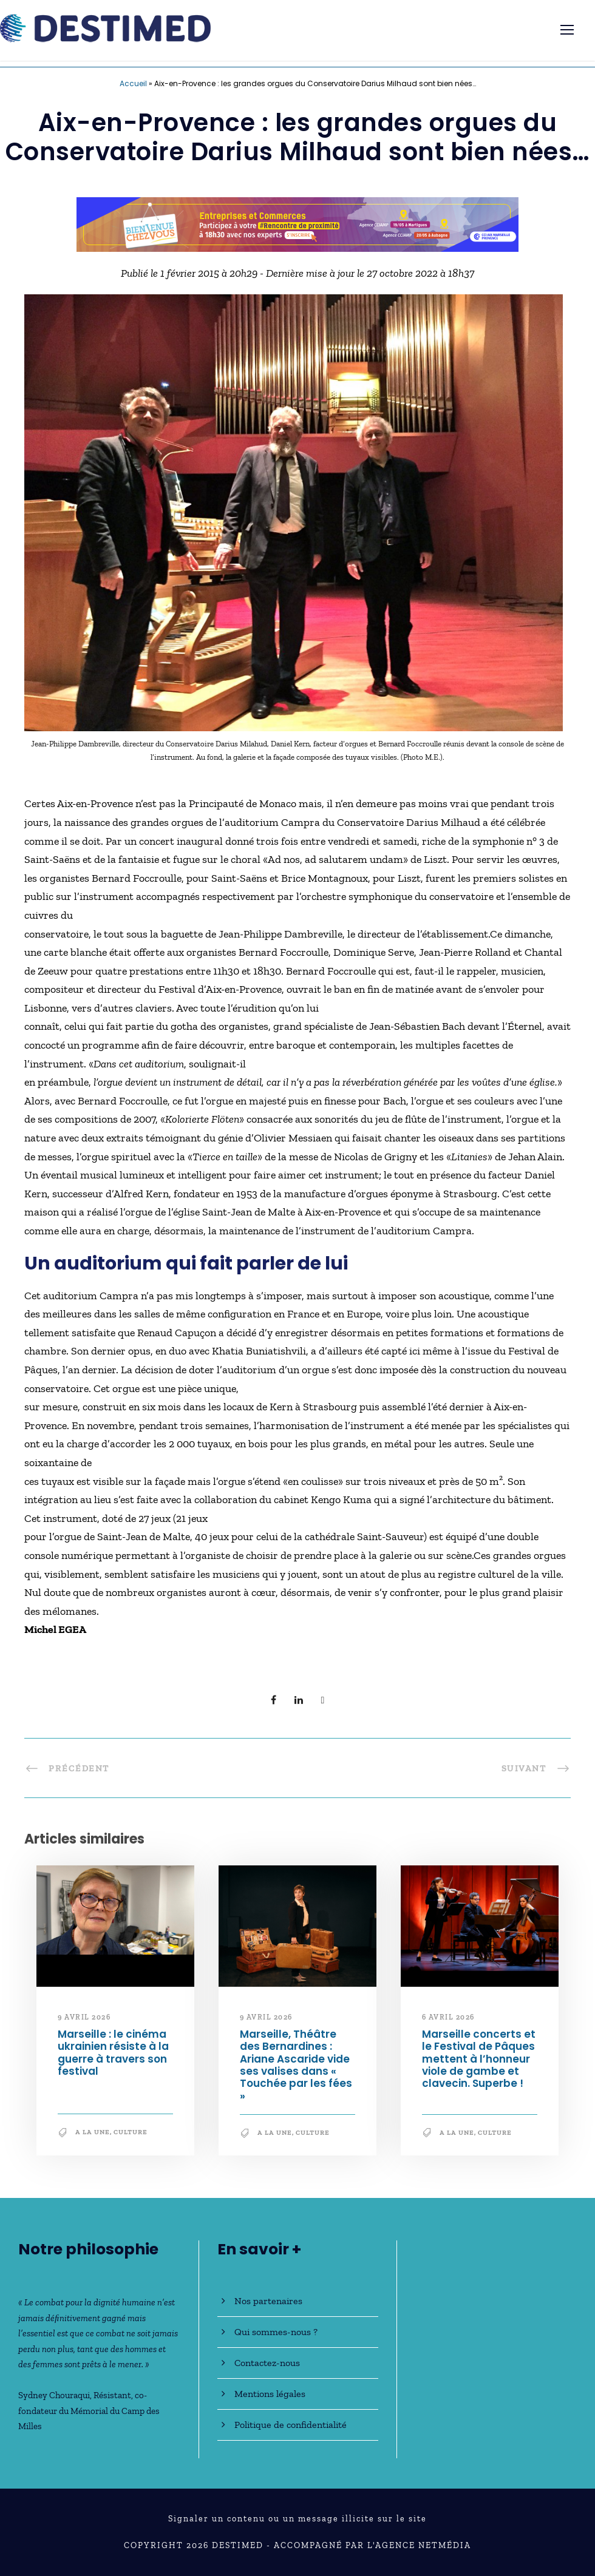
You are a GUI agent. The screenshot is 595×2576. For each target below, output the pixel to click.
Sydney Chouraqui (54, 2395)
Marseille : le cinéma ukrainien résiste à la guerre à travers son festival (113, 2052)
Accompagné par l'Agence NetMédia (372, 2545)
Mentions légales (269, 2393)
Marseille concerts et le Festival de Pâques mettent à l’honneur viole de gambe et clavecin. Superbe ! (479, 2059)
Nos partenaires (268, 2301)
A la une (92, 2132)
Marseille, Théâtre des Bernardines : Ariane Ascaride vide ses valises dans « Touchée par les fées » (296, 2065)
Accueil (133, 83)
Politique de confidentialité (290, 2424)
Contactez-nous (267, 2362)
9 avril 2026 (84, 2017)
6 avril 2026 (448, 2017)
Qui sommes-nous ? (276, 2332)
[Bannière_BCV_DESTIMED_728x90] (297, 223)
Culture (131, 2132)
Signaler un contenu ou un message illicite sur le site (297, 2518)
